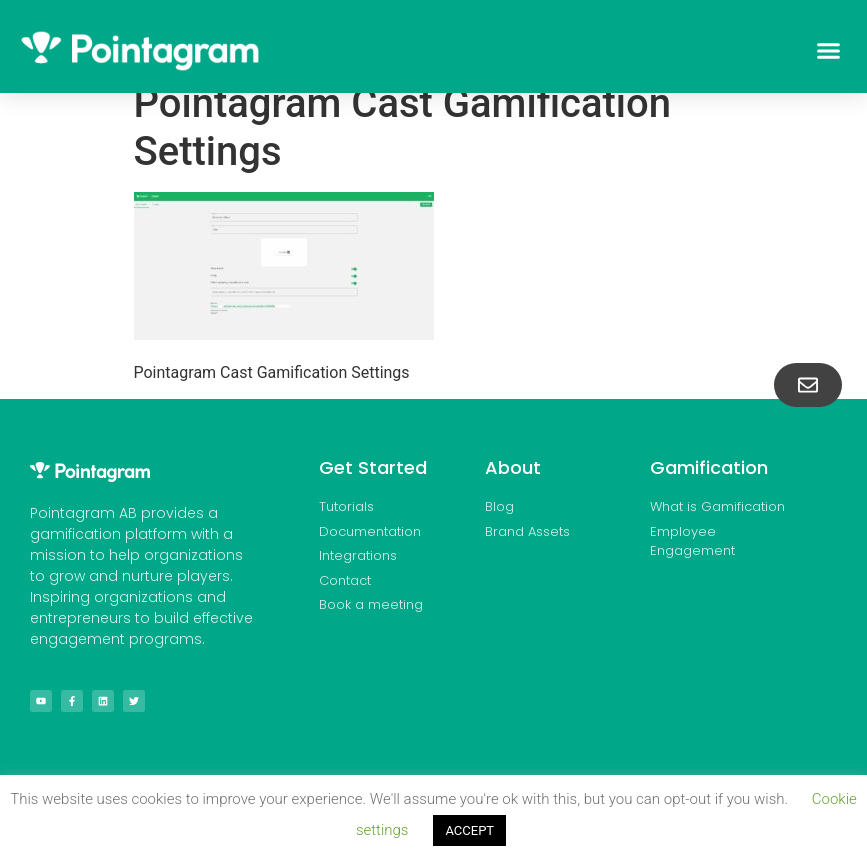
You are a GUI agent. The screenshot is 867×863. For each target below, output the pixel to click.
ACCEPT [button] (469, 830)
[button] (828, 51)
